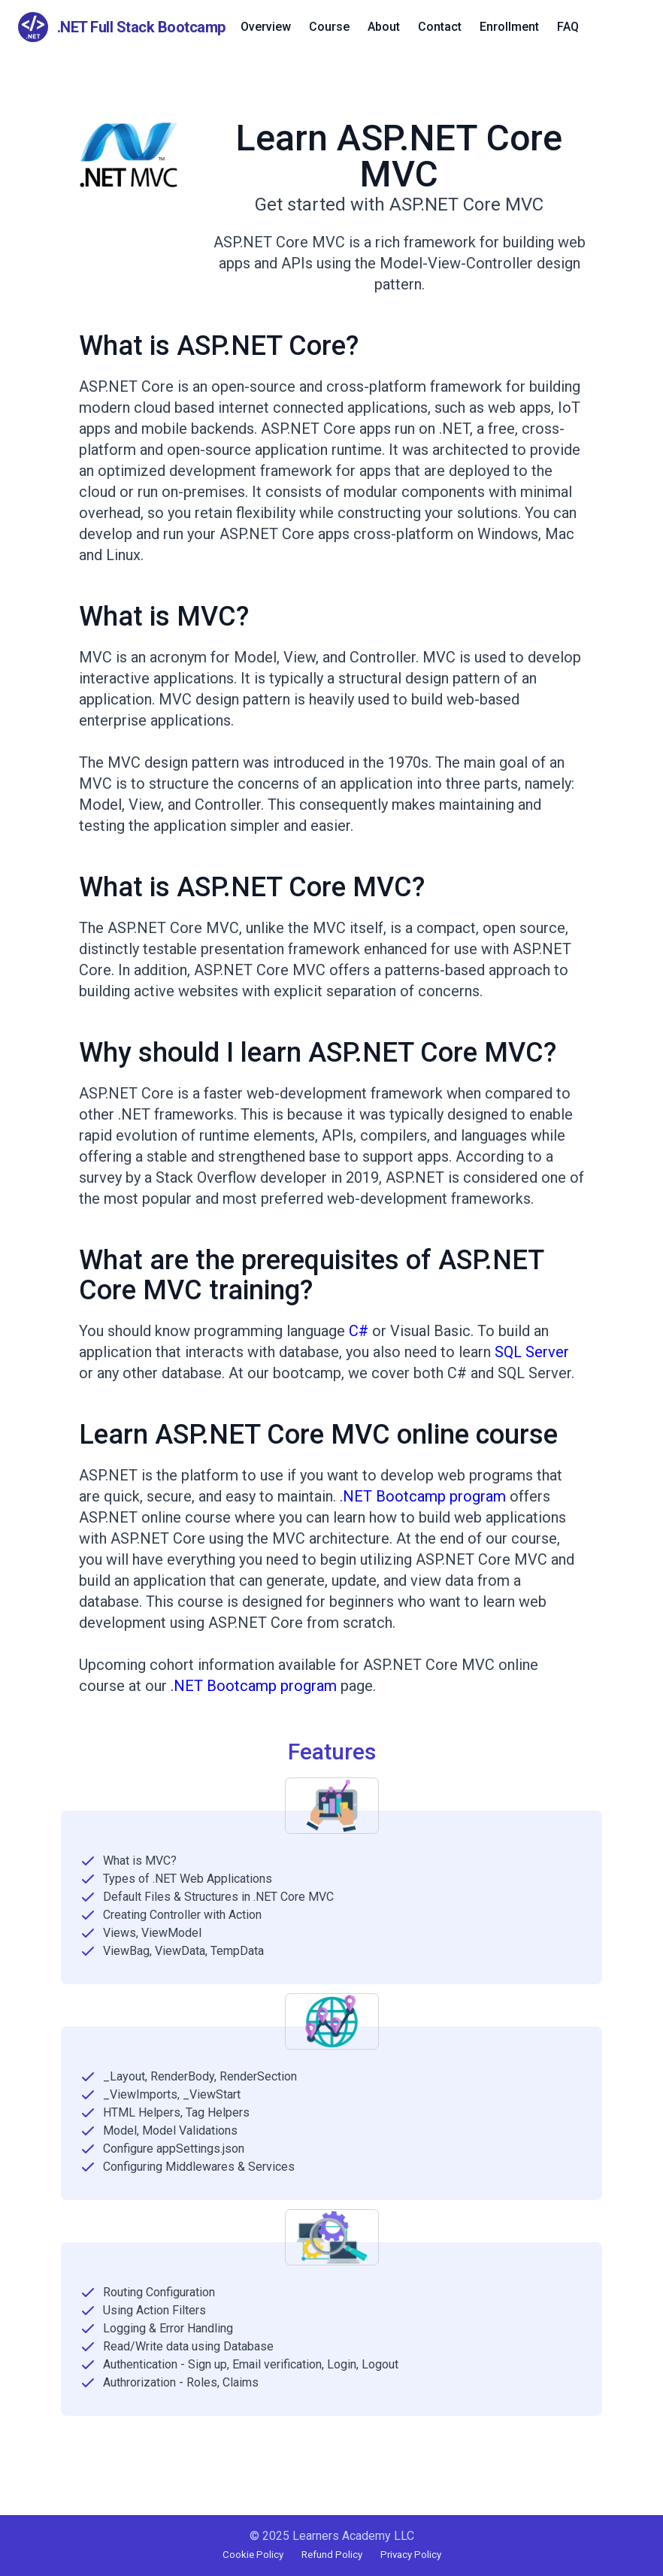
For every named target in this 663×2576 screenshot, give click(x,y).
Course (329, 27)
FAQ (568, 27)
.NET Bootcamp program (423, 1496)
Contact (440, 27)
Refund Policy (331, 2554)
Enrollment (509, 27)
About (384, 27)
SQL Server (532, 1352)
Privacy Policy (410, 2554)
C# (358, 1331)
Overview (266, 27)
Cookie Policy (253, 2554)
